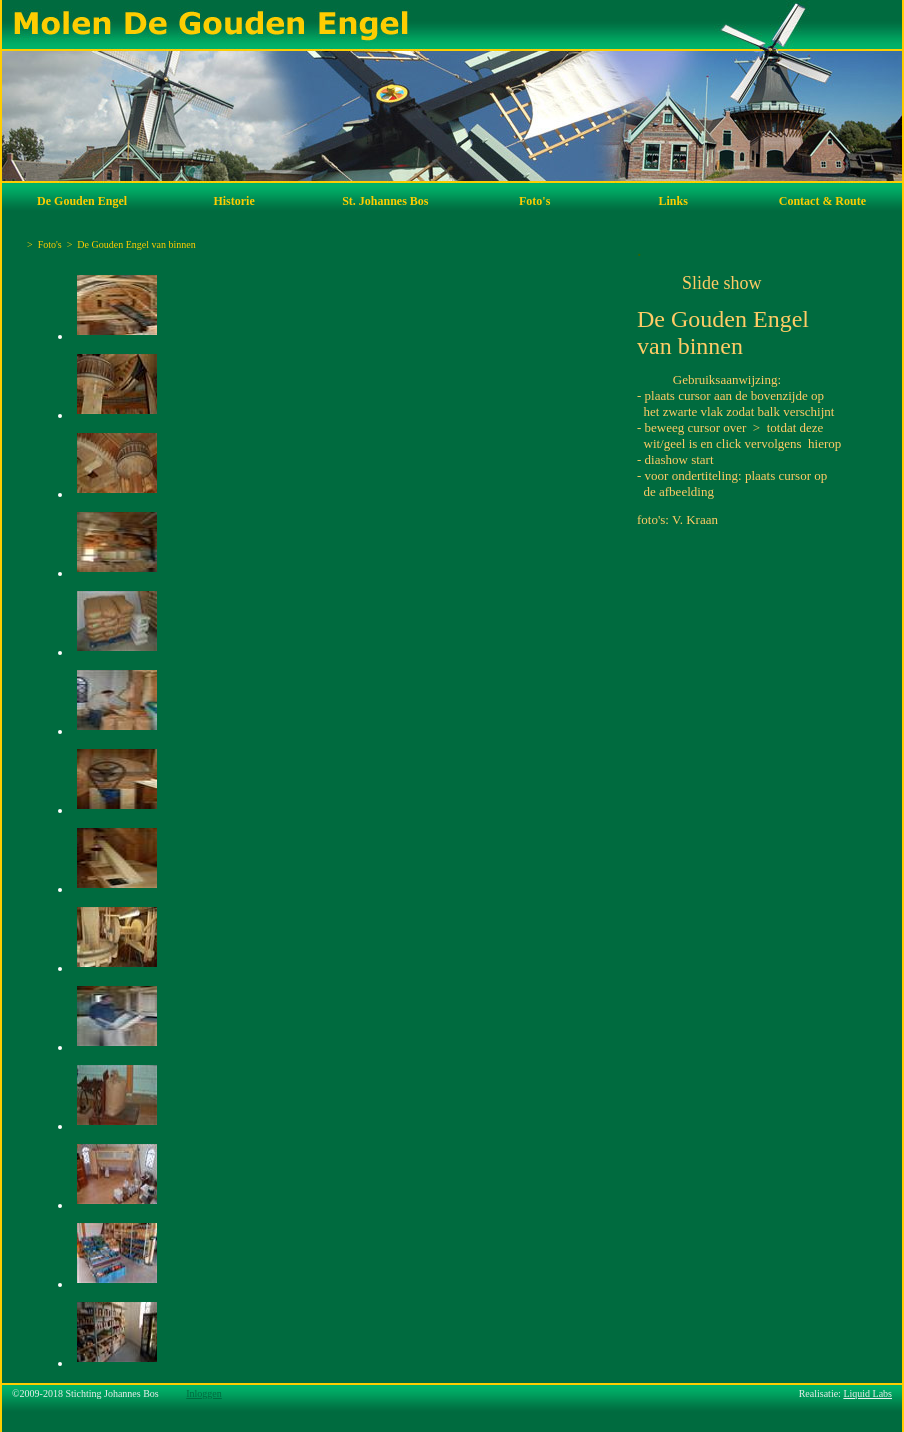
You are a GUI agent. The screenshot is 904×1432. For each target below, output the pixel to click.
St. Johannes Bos (385, 201)
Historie (233, 201)
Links (673, 201)
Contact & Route (822, 201)
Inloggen (204, 1393)
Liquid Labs (867, 1393)
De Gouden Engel (82, 201)
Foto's (534, 201)
